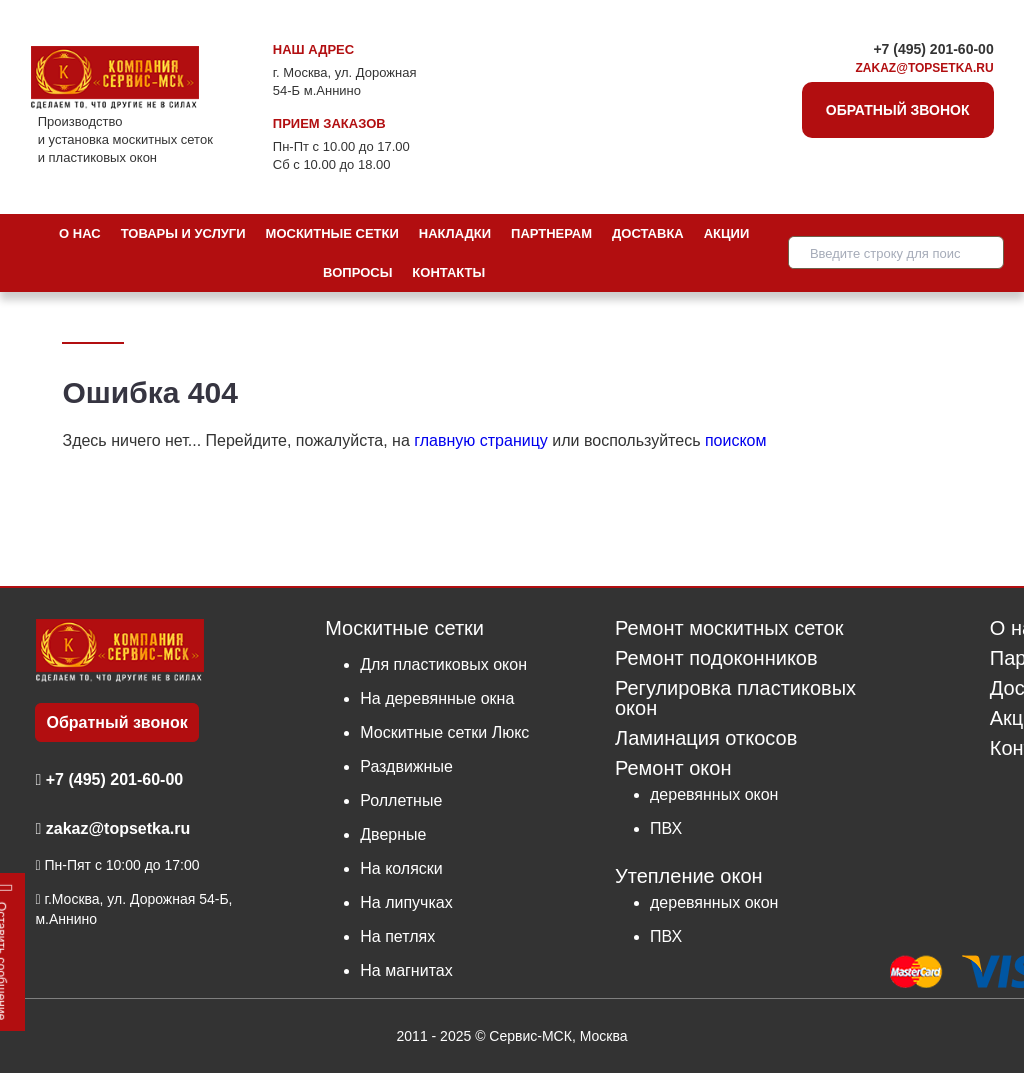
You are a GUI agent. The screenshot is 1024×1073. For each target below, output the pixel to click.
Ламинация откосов (706, 738)
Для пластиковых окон (443, 664)
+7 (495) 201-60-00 (933, 49)
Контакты (448, 272)
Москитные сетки (332, 233)
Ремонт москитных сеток (729, 628)
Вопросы (357, 272)
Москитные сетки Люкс (444, 732)
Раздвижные (406, 766)
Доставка (648, 233)
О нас (80, 233)
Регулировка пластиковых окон (735, 698)
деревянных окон (714, 794)
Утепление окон (689, 875)
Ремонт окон (673, 768)
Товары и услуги (183, 233)
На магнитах (406, 970)
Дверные (393, 834)
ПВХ (666, 828)
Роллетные (401, 800)
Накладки (455, 233)
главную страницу (481, 440)
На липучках (406, 902)
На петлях (397, 936)
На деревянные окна (437, 698)
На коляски (401, 868)
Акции (727, 233)
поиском (736, 440)
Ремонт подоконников (716, 658)
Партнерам (551, 233)
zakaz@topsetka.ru (925, 68)
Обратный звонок (898, 110)
